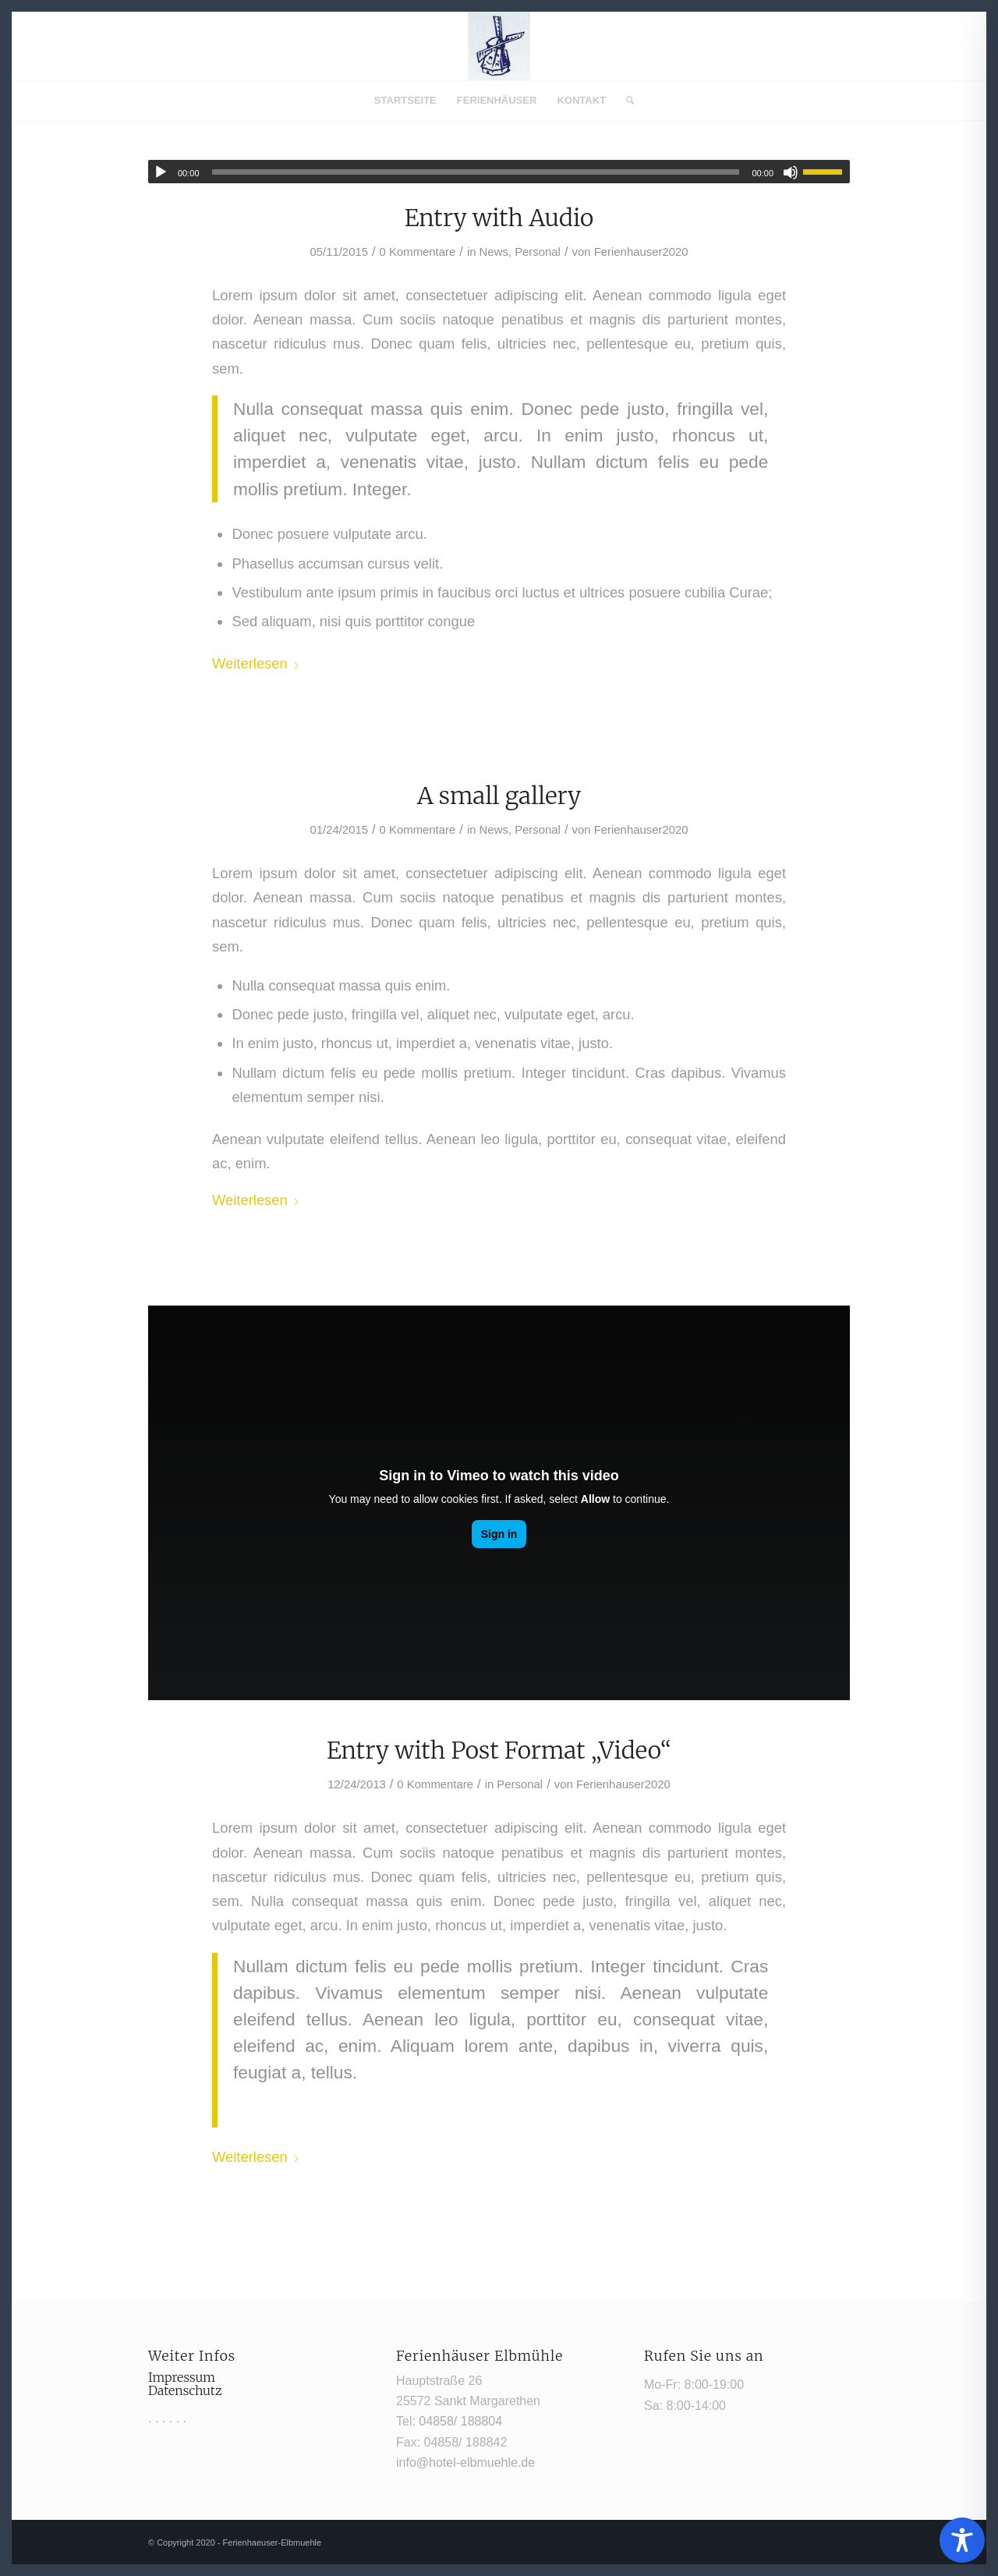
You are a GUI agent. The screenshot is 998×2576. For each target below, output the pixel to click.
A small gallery (499, 795)
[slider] (476, 172)
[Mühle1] (499, 46)
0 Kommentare (418, 252)
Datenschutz (185, 2390)
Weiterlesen (256, 663)
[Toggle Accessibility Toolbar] (962, 2540)
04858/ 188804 (460, 2421)
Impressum (181, 2377)
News (494, 252)
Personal (538, 252)
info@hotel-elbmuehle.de (465, 2462)
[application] (499, 171)
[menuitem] (405, 100)
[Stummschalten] (790, 172)
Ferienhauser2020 (641, 252)
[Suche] (625, 100)
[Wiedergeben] (160, 172)
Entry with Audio (499, 217)
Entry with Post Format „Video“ (499, 1750)
